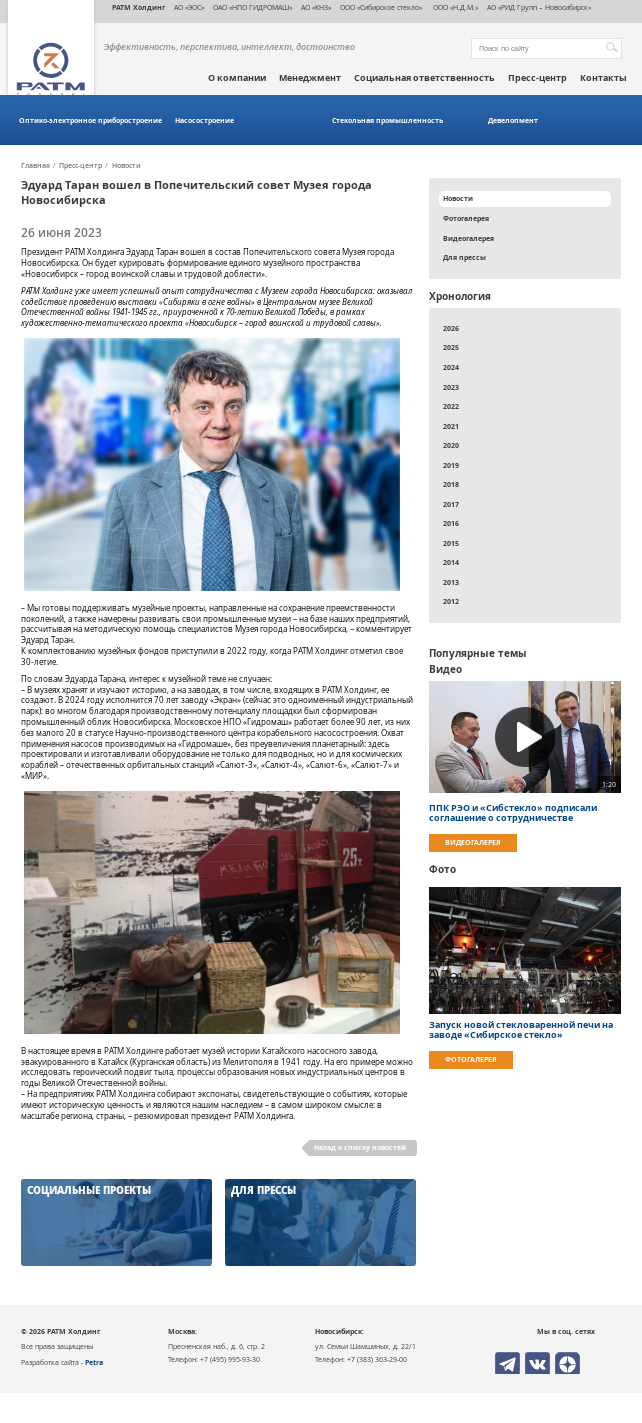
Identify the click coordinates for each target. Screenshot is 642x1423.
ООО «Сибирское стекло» (381, 7)
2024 (451, 367)
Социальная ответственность (424, 78)
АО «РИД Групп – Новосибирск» (539, 7)
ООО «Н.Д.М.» (454, 7)
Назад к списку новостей (360, 1147)
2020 (451, 445)
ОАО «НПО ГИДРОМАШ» (252, 7)
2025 (451, 347)
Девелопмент (513, 120)
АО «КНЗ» (316, 7)
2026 (451, 328)
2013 (451, 582)
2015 (451, 543)
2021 (451, 426)
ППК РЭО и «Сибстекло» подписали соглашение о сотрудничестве (513, 813)
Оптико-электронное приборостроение (90, 120)
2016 (451, 523)
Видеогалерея (468, 238)
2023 (451, 387)
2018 (451, 484)
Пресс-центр (537, 78)
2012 (451, 601)
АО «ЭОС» (189, 7)
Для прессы (464, 257)
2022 (451, 406)
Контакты (603, 78)
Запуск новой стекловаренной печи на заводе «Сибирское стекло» (521, 1030)
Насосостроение (204, 120)
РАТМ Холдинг (138, 7)
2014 (451, 562)
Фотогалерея (466, 218)
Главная (35, 166)
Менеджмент (310, 78)
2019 (451, 465)
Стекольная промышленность (387, 120)
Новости (126, 166)
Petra (94, 1362)
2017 (451, 504)
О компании (237, 78)
